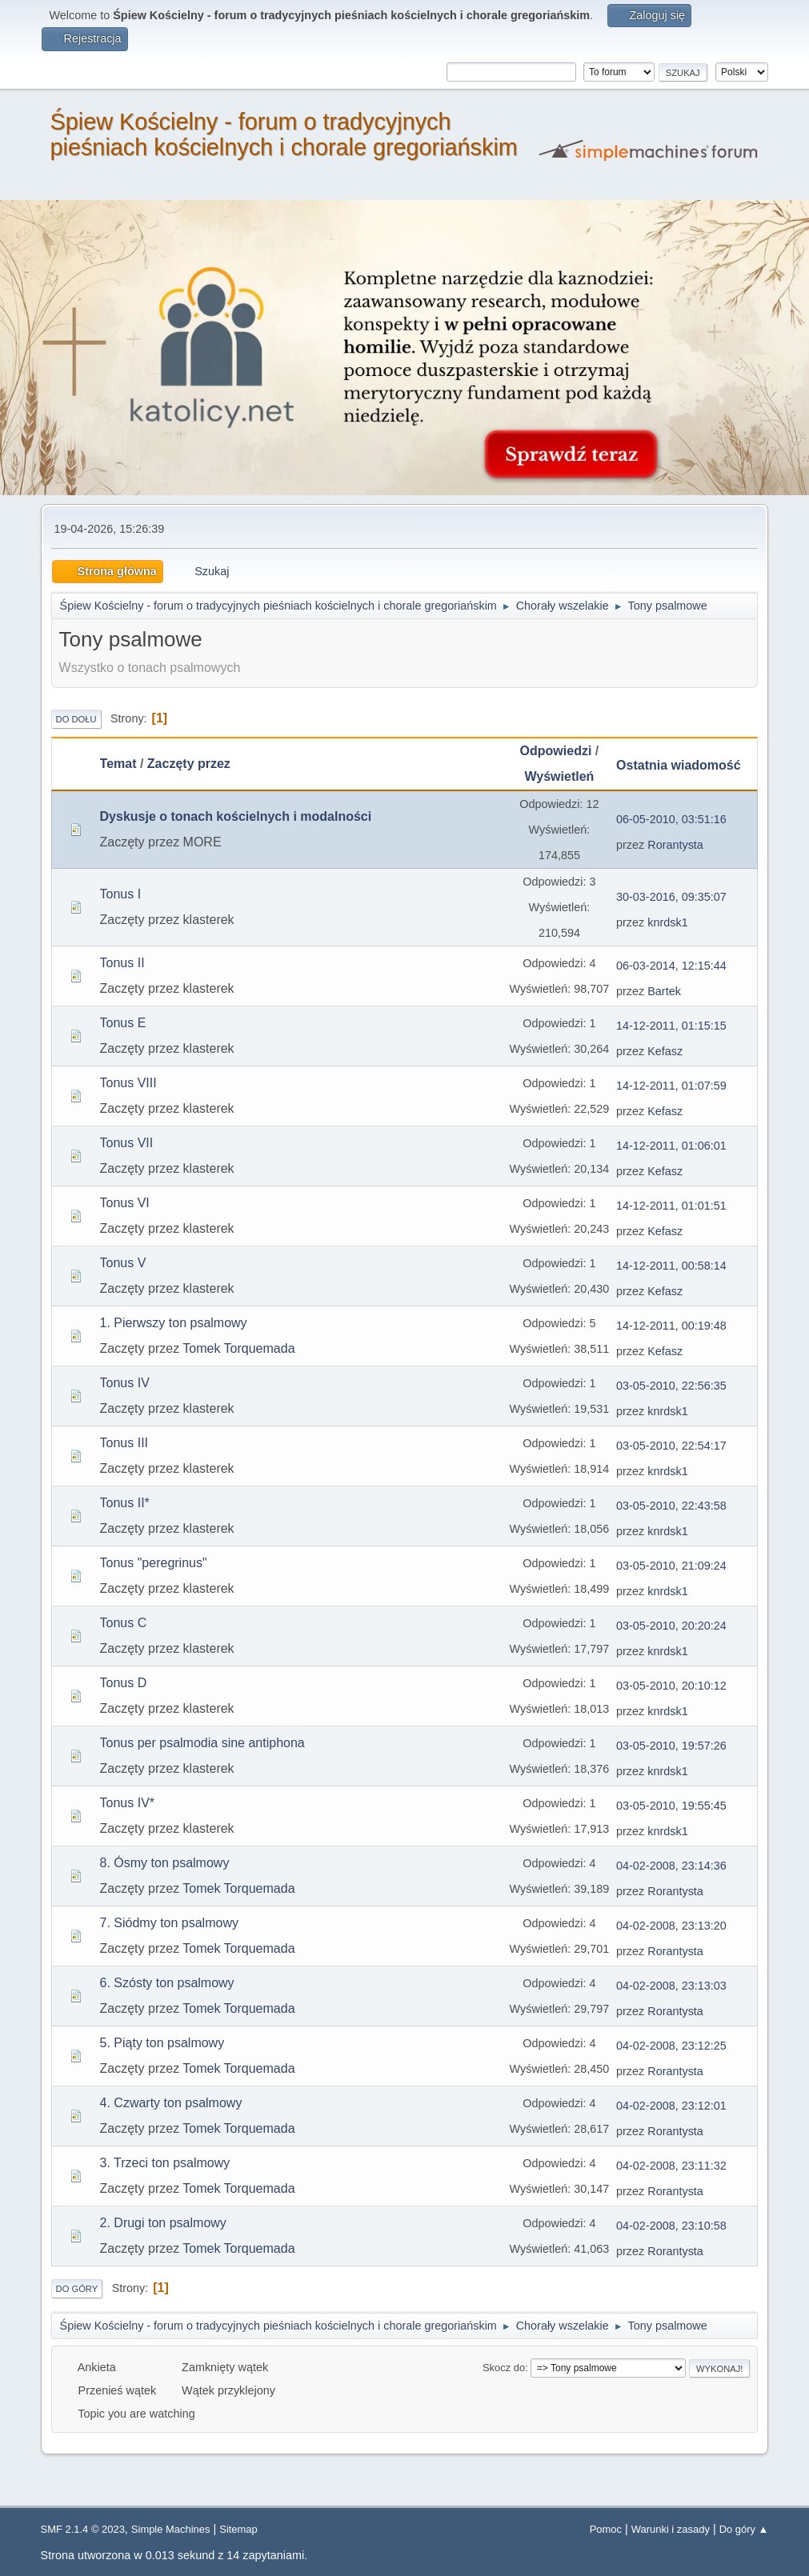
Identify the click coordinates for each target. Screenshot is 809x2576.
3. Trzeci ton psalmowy (165, 2163)
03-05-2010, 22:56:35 (671, 1385)
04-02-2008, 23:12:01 (671, 2105)
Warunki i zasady (670, 2529)
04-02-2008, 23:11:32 (671, 2165)
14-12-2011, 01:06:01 (671, 1145)
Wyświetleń (560, 776)
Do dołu (76, 719)
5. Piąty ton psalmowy (162, 2043)
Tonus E (123, 1023)
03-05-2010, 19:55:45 (671, 1805)
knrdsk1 (667, 922)
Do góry (77, 2289)
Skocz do (504, 2368)
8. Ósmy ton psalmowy (165, 1863)
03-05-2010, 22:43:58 (671, 1505)
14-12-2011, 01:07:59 (671, 1085)
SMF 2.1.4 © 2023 (83, 2529)
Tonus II (122, 963)
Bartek (664, 991)
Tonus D (123, 1683)
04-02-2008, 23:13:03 (671, 1985)
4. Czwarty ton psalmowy (171, 2103)
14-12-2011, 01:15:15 (671, 1025)
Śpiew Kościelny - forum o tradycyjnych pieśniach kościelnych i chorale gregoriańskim (284, 134)
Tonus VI (125, 1203)
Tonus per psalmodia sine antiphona (202, 1743)
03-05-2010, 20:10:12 (671, 1685)
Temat (118, 763)
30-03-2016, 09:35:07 (671, 896)
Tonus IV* (127, 1803)
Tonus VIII (128, 1083)
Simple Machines (170, 2529)
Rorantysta (675, 844)
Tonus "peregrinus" (153, 1563)
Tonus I (121, 894)
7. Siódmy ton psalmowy (169, 1923)
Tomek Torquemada (238, 1348)
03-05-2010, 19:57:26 (671, 1745)
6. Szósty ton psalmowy (167, 1983)
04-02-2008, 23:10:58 (671, 2225)
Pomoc (606, 2529)
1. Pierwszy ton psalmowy (173, 1323)
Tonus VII (127, 1143)
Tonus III (124, 1443)
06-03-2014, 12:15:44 (671, 965)
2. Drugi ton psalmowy (163, 2223)
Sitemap (238, 2529)
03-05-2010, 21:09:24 (671, 1565)
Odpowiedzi (556, 751)
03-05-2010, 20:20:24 (671, 1625)
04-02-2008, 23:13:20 (671, 1925)
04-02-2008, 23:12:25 (671, 2045)
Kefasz (665, 1051)
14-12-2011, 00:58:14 (671, 1265)
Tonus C (123, 1623)
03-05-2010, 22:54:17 (671, 1445)
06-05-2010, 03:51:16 (671, 819)
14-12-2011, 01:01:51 (671, 1205)
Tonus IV (125, 1383)
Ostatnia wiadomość (685, 765)
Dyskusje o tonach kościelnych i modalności (236, 816)
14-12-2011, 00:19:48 (671, 1325)
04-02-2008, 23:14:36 (671, 1865)
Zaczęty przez (188, 763)
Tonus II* (125, 1503)
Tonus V (123, 1263)
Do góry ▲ (744, 2529)
